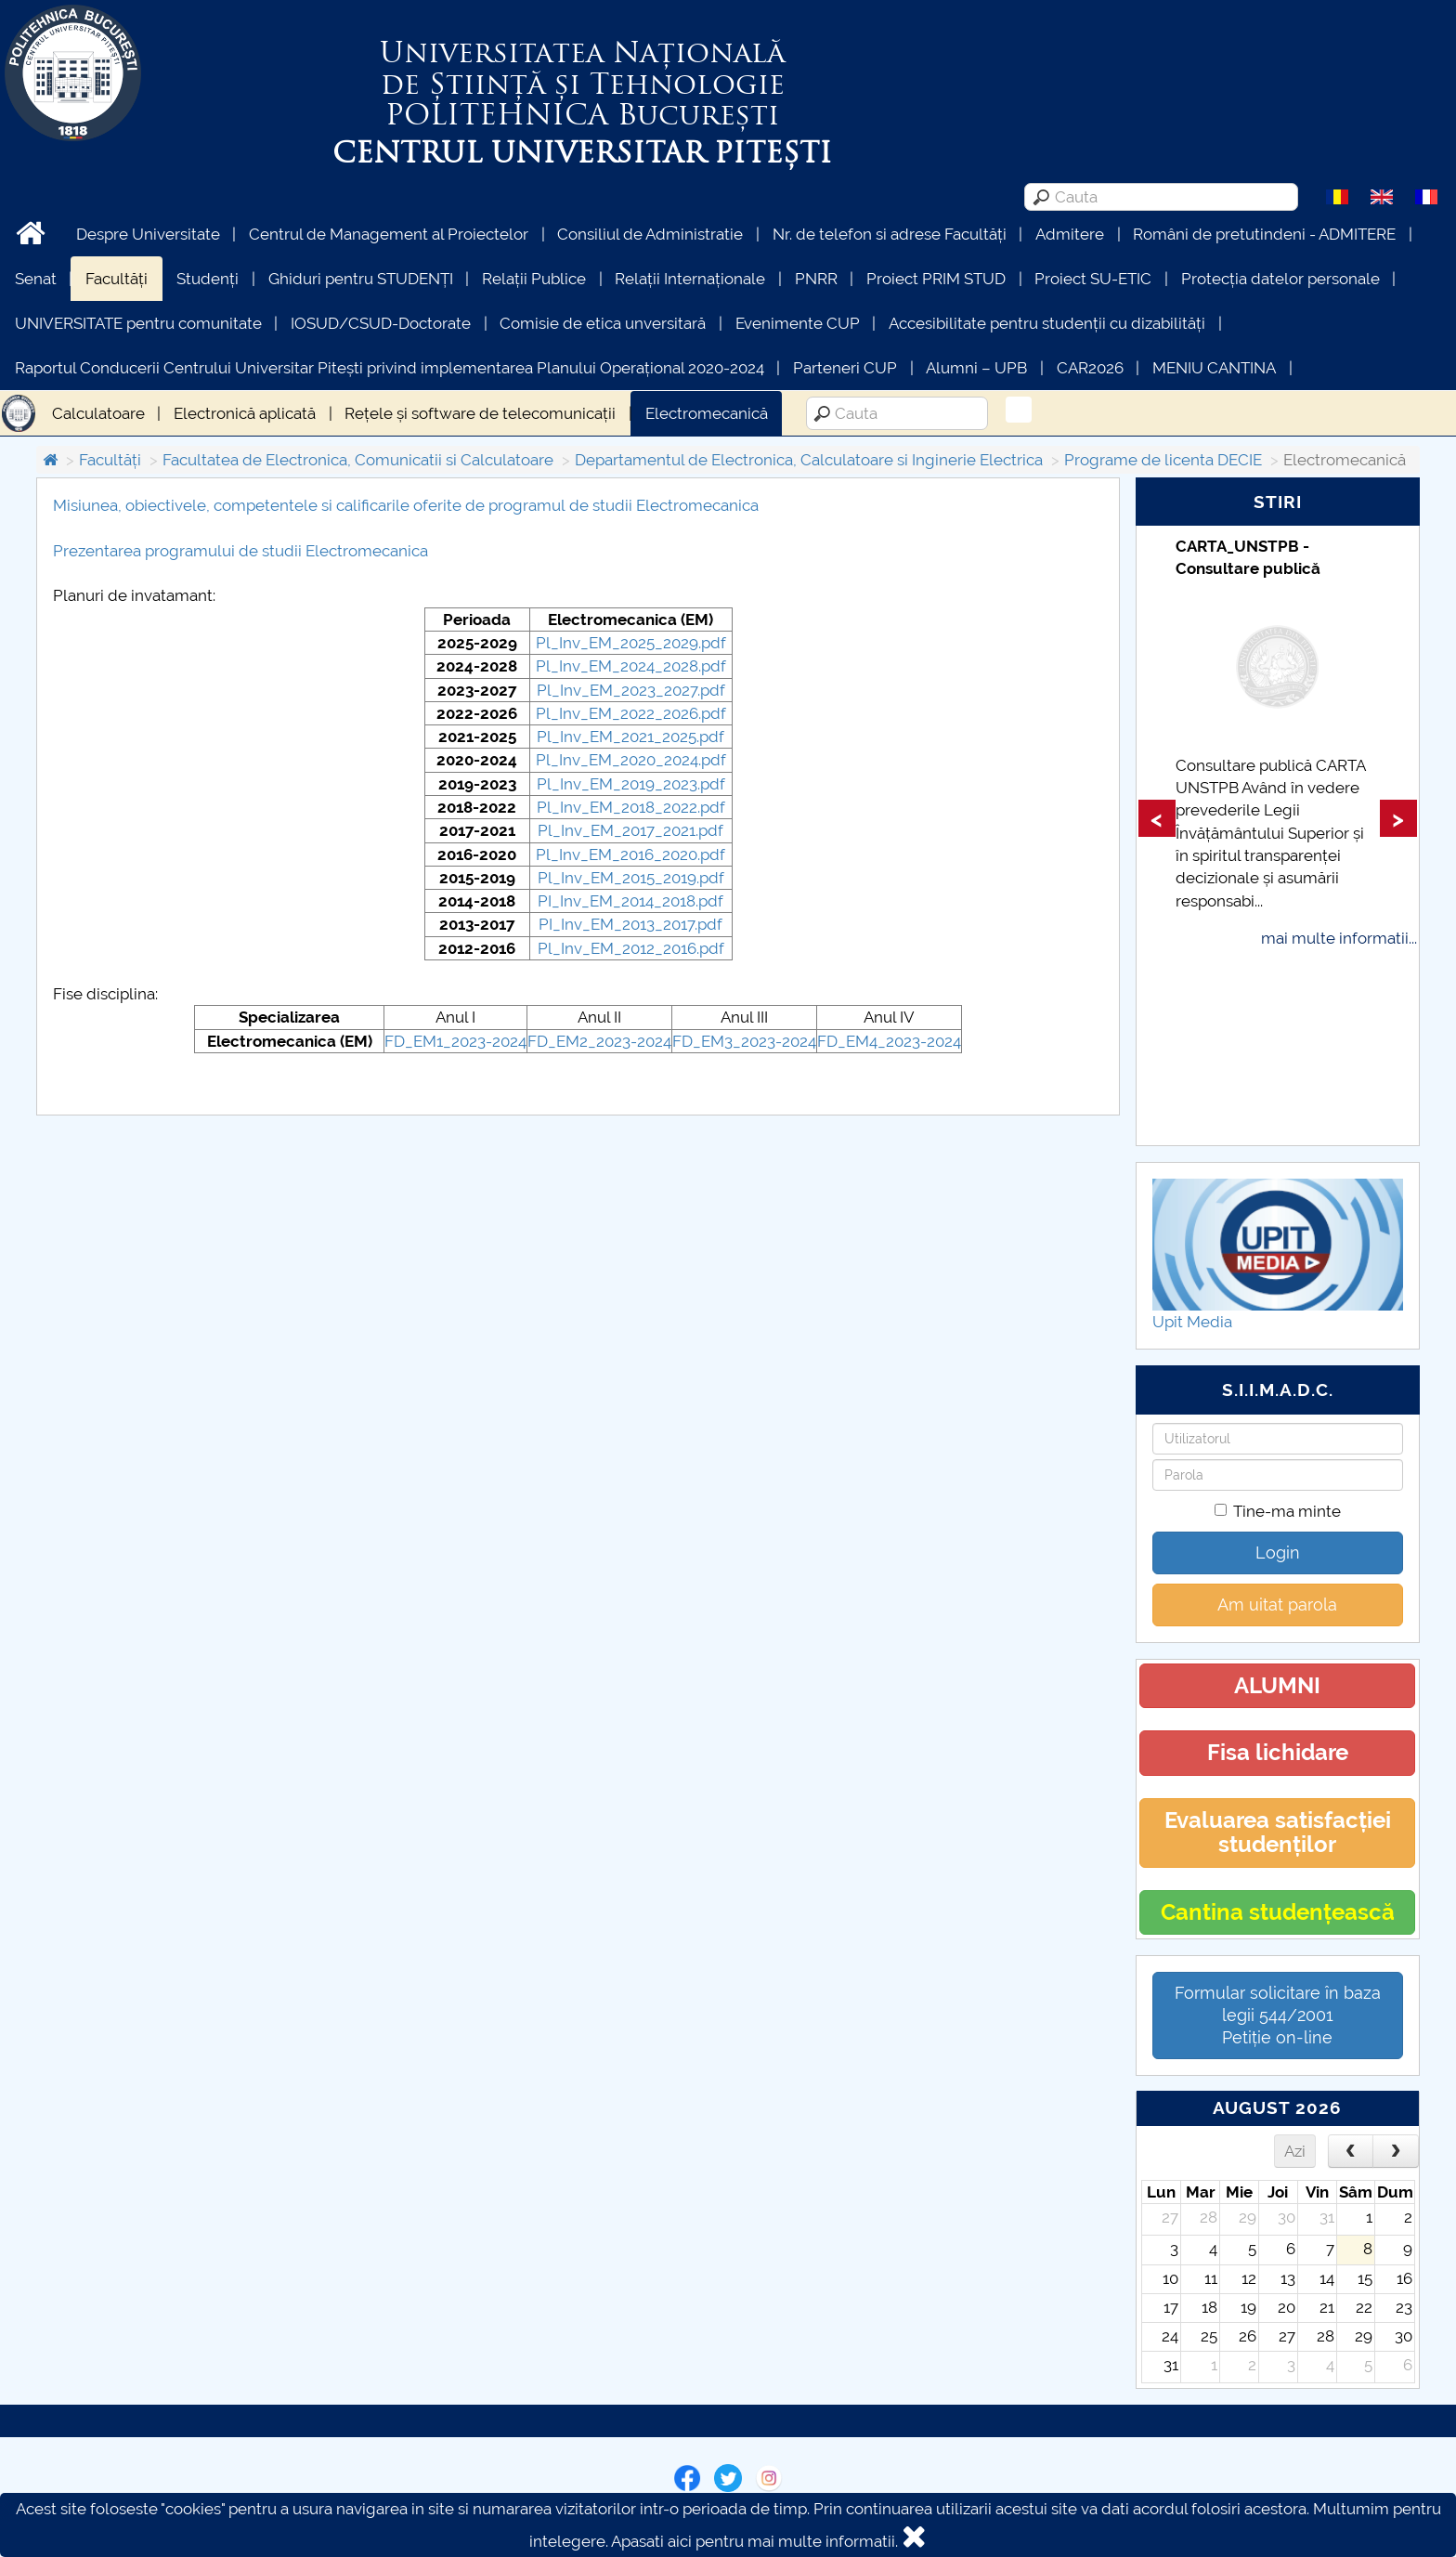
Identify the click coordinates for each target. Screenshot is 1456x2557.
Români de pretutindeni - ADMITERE (1264, 234)
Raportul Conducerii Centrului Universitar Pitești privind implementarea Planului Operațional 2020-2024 (389, 368)
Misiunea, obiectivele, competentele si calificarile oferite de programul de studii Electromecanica (406, 505)
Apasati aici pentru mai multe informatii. (754, 2541)
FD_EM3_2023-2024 (744, 1041)
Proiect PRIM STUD (936, 278)
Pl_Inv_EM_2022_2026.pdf (631, 713)
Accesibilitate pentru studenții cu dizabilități (1047, 323)
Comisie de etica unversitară (603, 323)
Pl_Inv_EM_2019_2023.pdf (631, 784)
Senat (36, 278)
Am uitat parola (1277, 1604)
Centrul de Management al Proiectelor (388, 234)
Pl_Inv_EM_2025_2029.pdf (631, 642)
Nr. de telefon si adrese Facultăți (890, 234)
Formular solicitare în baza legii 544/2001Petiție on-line (1278, 2015)
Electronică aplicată (245, 413)
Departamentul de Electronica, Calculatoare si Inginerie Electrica (809, 459)
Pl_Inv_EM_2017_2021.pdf (630, 830)
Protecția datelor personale (1280, 278)
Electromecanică (706, 413)
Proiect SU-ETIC (1092, 278)
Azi (1295, 2151)
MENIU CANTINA (1214, 368)
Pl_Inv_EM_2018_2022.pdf (631, 807)
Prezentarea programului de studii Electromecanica (240, 550)
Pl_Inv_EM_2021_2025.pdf (630, 736)
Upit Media (1192, 1321)
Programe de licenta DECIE (1163, 459)
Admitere (1069, 234)
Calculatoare (98, 413)
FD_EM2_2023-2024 (599, 1041)
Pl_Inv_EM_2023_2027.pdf (631, 690)
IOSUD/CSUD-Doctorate (381, 323)
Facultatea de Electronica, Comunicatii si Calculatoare (357, 459)
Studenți (207, 278)
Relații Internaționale (690, 278)
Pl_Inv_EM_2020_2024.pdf (631, 759)
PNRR (816, 278)
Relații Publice (534, 278)
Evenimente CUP (797, 323)
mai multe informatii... (1339, 938)
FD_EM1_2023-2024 (455, 1041)
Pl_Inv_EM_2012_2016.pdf (631, 948)
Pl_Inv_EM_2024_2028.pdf (631, 666)
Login (1277, 1552)
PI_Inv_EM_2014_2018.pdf (630, 901)
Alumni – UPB (976, 368)
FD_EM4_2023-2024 (889, 1041)
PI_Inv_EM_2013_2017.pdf (630, 924)
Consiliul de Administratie (650, 234)
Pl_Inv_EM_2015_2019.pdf (631, 877)
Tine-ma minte (1278, 1511)
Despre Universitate (148, 234)
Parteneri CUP (845, 368)
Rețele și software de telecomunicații (480, 413)
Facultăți (116, 278)
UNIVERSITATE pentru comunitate (138, 323)
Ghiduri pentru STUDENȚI (360, 278)
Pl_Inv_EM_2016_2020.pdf (630, 854)
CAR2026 (1090, 368)
